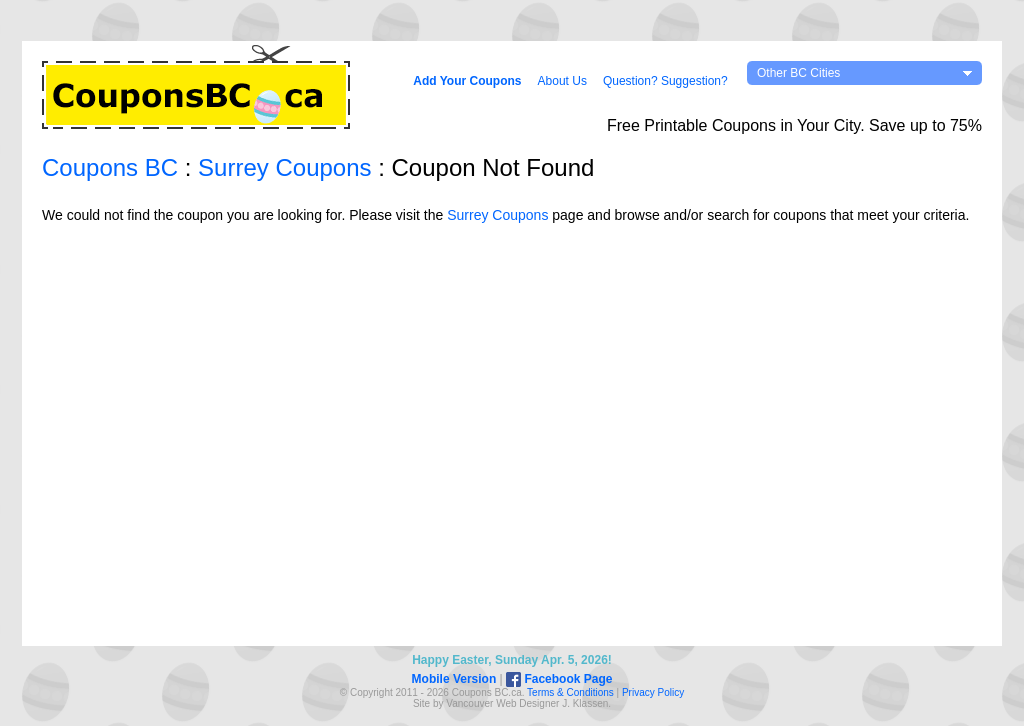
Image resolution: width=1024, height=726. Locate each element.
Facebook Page (559, 679)
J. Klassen (585, 703)
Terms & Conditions (570, 692)
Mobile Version (454, 679)
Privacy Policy (653, 692)
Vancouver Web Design (498, 703)
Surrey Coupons (284, 167)
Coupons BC (110, 167)
